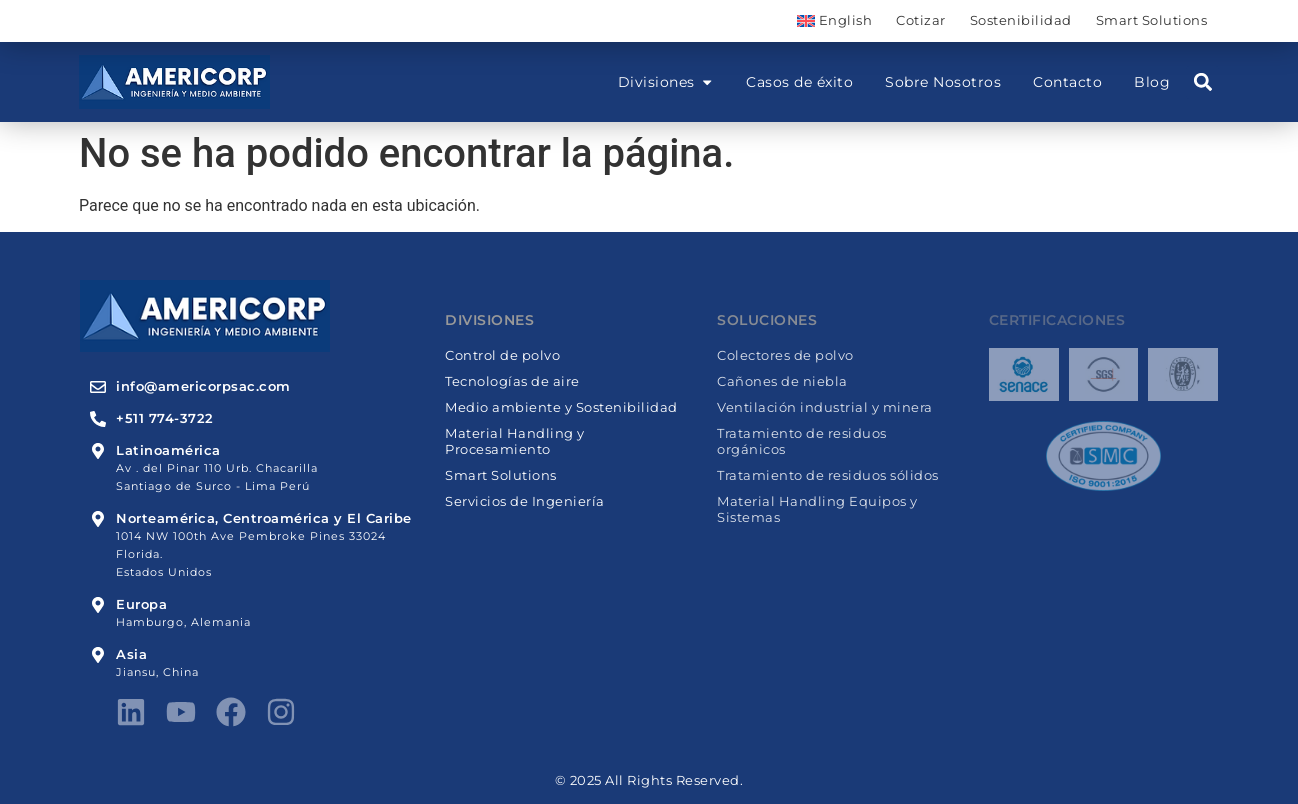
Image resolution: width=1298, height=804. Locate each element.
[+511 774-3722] (98, 419)
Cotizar (921, 20)
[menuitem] (834, 21)
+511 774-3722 (165, 418)
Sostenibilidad (1021, 20)
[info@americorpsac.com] (98, 387)
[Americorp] (174, 82)
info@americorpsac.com (203, 386)
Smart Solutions (1152, 20)
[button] (1202, 82)
